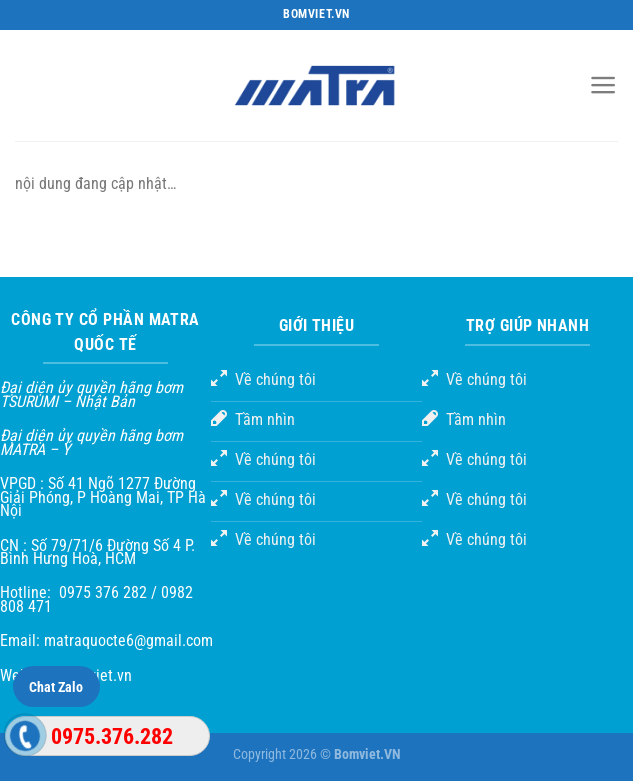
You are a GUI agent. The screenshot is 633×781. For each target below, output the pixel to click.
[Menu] (603, 85)
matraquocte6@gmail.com (128, 640)
